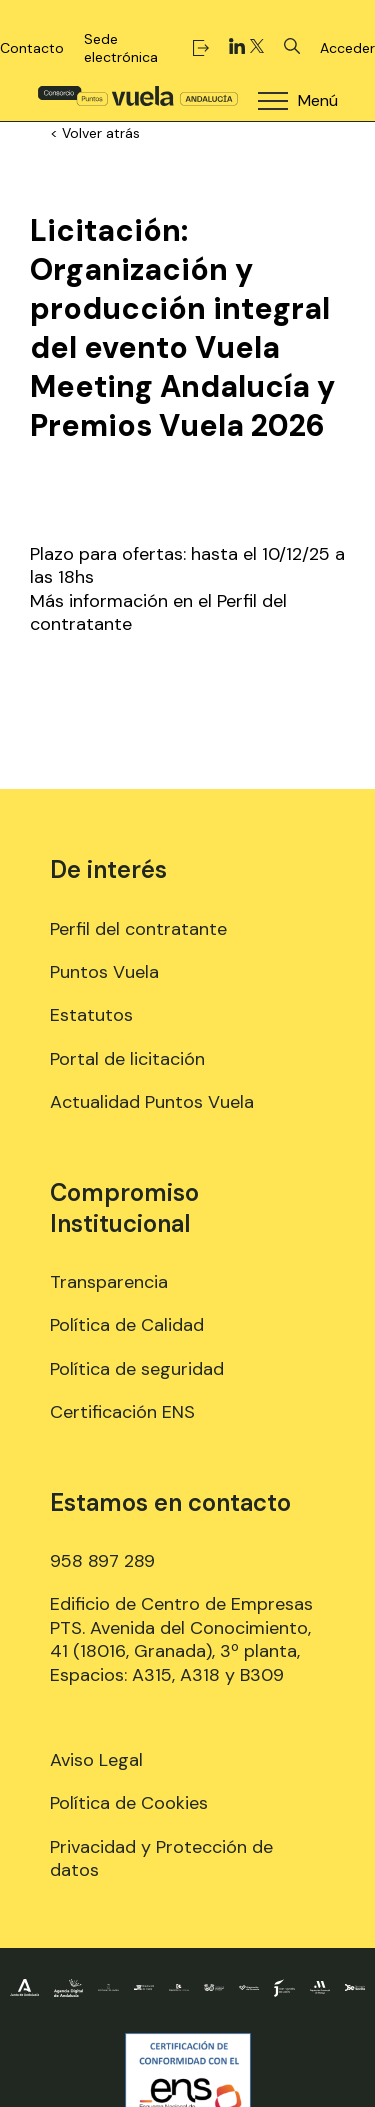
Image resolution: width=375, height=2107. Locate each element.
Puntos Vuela (104, 972)
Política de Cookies (129, 1803)
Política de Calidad (127, 1325)
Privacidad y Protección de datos (161, 1858)
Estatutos (91, 1015)
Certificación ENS (122, 1412)
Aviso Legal (96, 1760)
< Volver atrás (95, 133)
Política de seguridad (137, 1369)
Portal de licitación (127, 1059)
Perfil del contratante (138, 929)
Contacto (32, 48)
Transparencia (109, 1282)
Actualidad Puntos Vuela (152, 1102)
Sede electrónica (146, 48)
